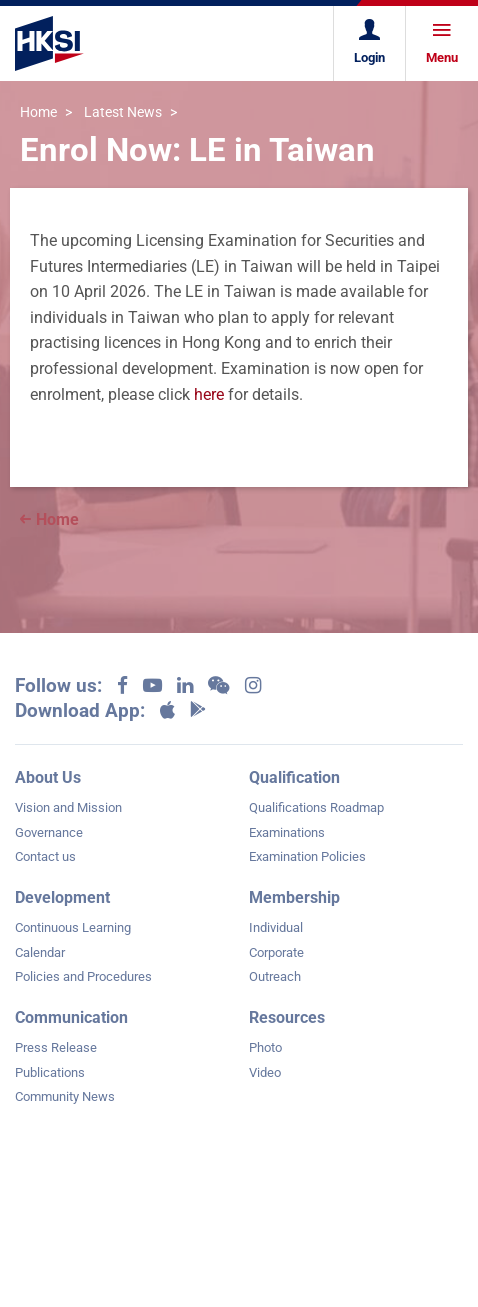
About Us (48, 777)
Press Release (56, 1047)
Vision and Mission (68, 807)
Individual (276, 927)
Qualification (294, 777)
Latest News (123, 112)
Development (62, 897)
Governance (49, 832)
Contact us (45, 856)
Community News (65, 1096)
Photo (265, 1047)
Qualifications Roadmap (316, 807)
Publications (50, 1072)
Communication (71, 1017)
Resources (287, 1017)
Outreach (275, 976)
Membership (294, 897)
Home (38, 112)
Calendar (40, 952)
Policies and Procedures (83, 976)
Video (265, 1072)
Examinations (287, 832)
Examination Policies (307, 856)
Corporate (276, 952)
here (209, 394)
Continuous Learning (73, 927)
